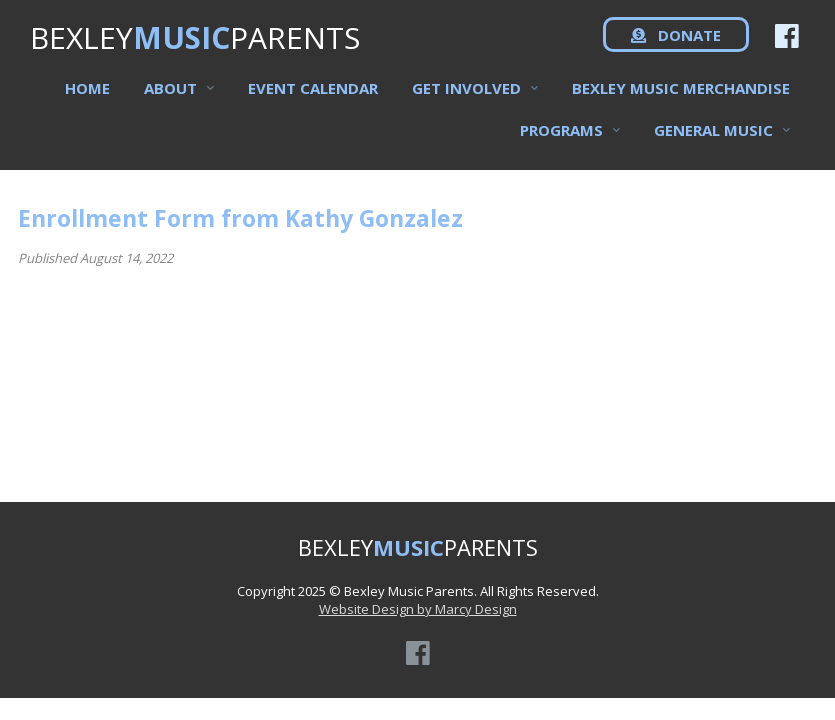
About (170, 101)
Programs (561, 143)
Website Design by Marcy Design (418, 609)
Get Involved (466, 101)
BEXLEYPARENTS (195, 50)
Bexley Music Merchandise (681, 101)
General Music (713, 143)
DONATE (676, 50)
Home (87, 101)
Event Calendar (313, 101)
